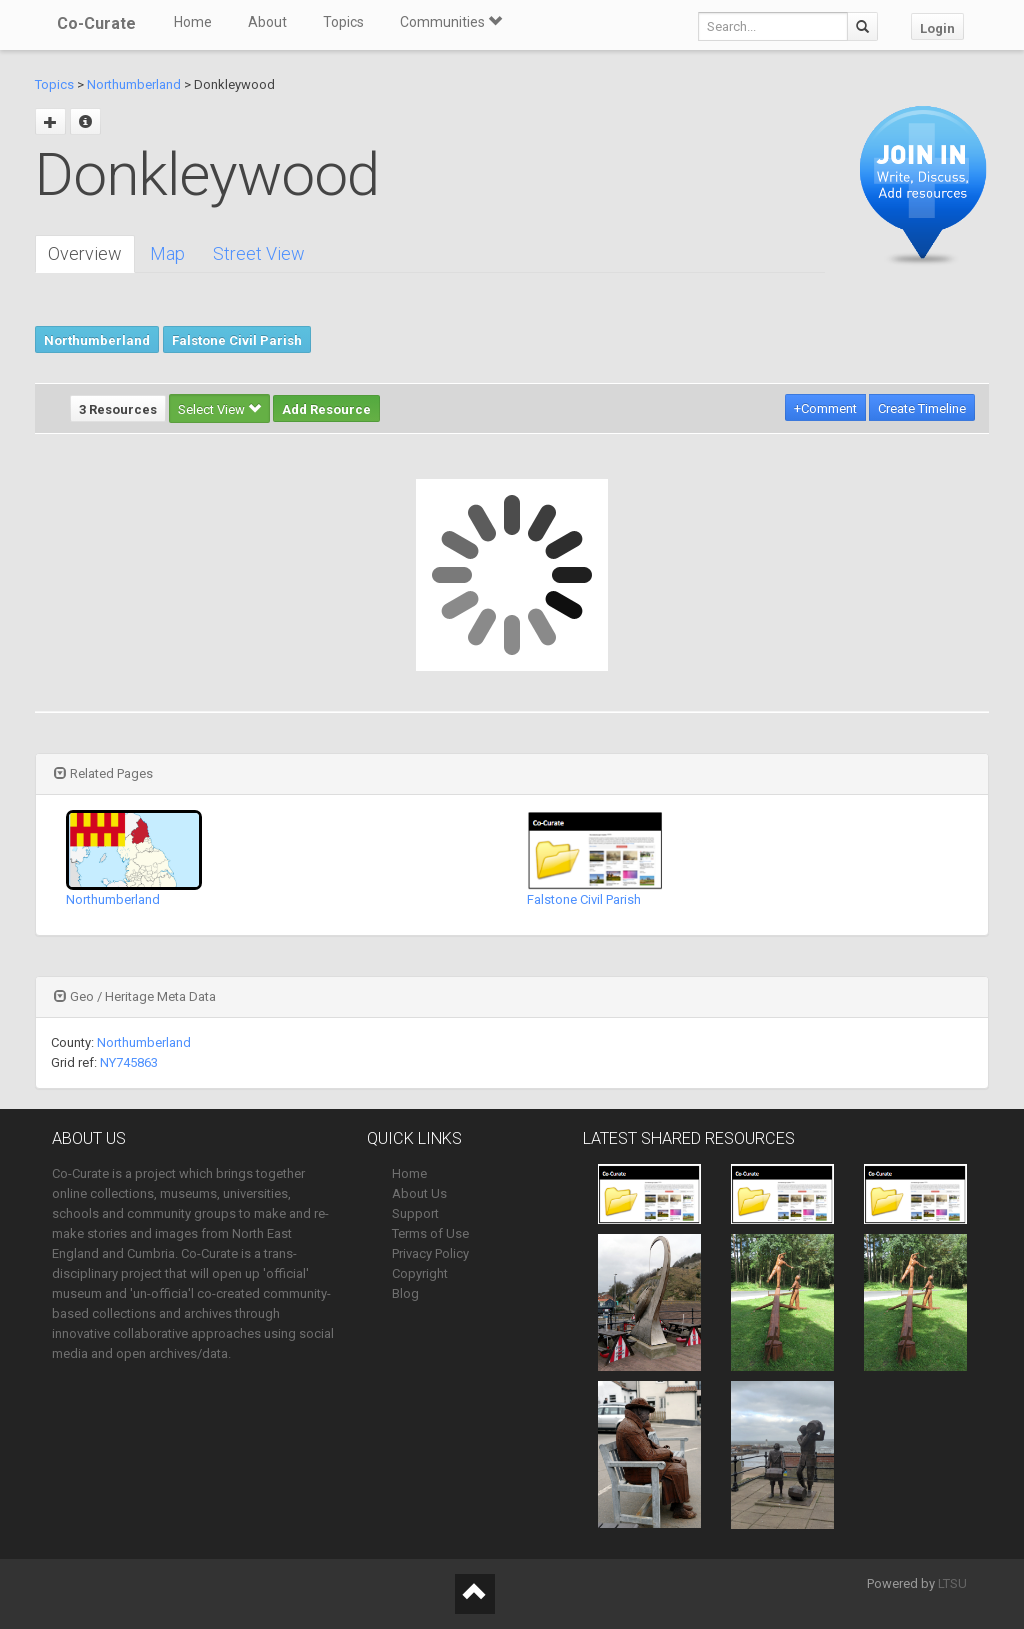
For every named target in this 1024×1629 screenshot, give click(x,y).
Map (167, 253)
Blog (405, 1293)
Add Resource (326, 409)
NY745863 (129, 1062)
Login (937, 28)
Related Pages (103, 773)
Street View (259, 253)
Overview (85, 253)
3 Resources (118, 409)
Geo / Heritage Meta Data (135, 996)
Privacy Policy (430, 1253)
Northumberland (134, 84)
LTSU (952, 1583)
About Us (419, 1193)
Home (193, 22)
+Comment (825, 408)
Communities (451, 22)
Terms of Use (430, 1233)
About (267, 22)
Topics (343, 22)
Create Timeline (922, 408)
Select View (219, 409)
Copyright (420, 1273)
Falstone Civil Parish (237, 340)
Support (415, 1213)
